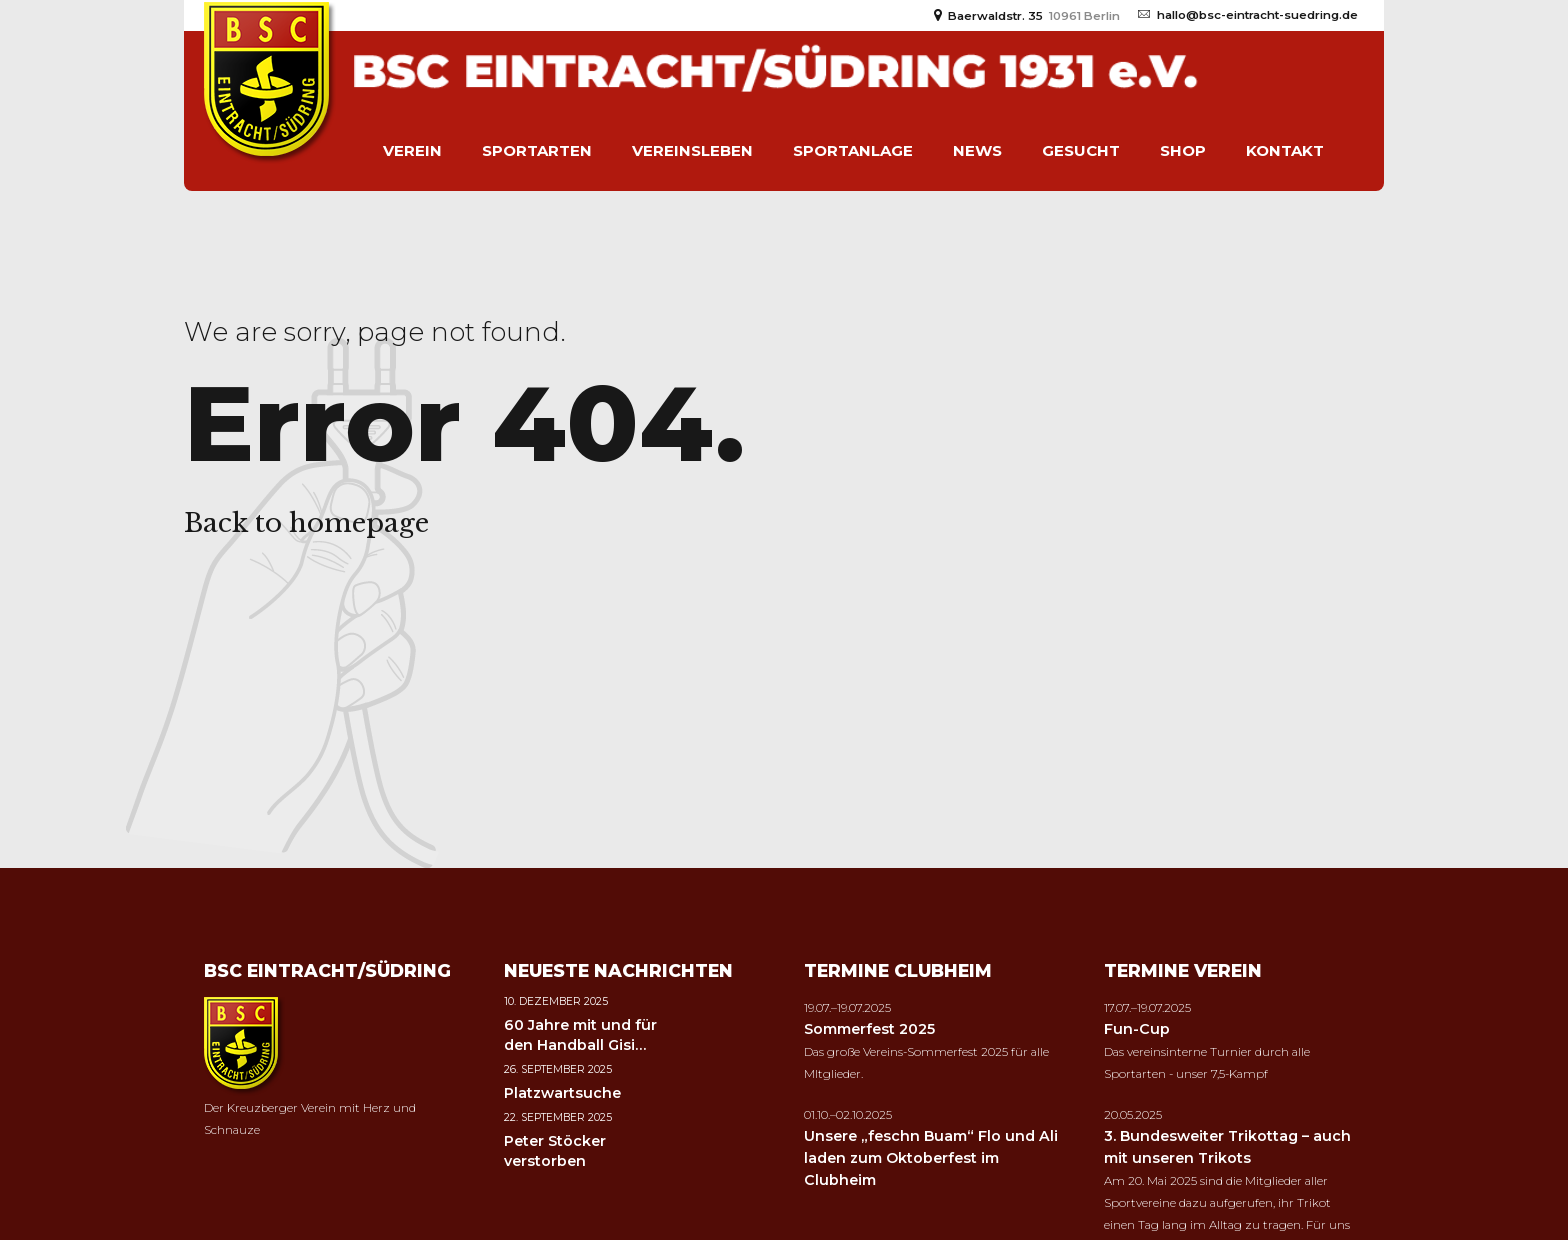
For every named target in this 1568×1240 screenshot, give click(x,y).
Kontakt (1285, 150)
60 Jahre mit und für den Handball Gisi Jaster (580, 1045)
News (977, 150)
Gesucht (1081, 150)
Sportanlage (853, 150)
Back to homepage (306, 523)
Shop (1183, 150)
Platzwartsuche (562, 1093)
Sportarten (537, 150)
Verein (412, 150)
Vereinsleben (692, 150)
